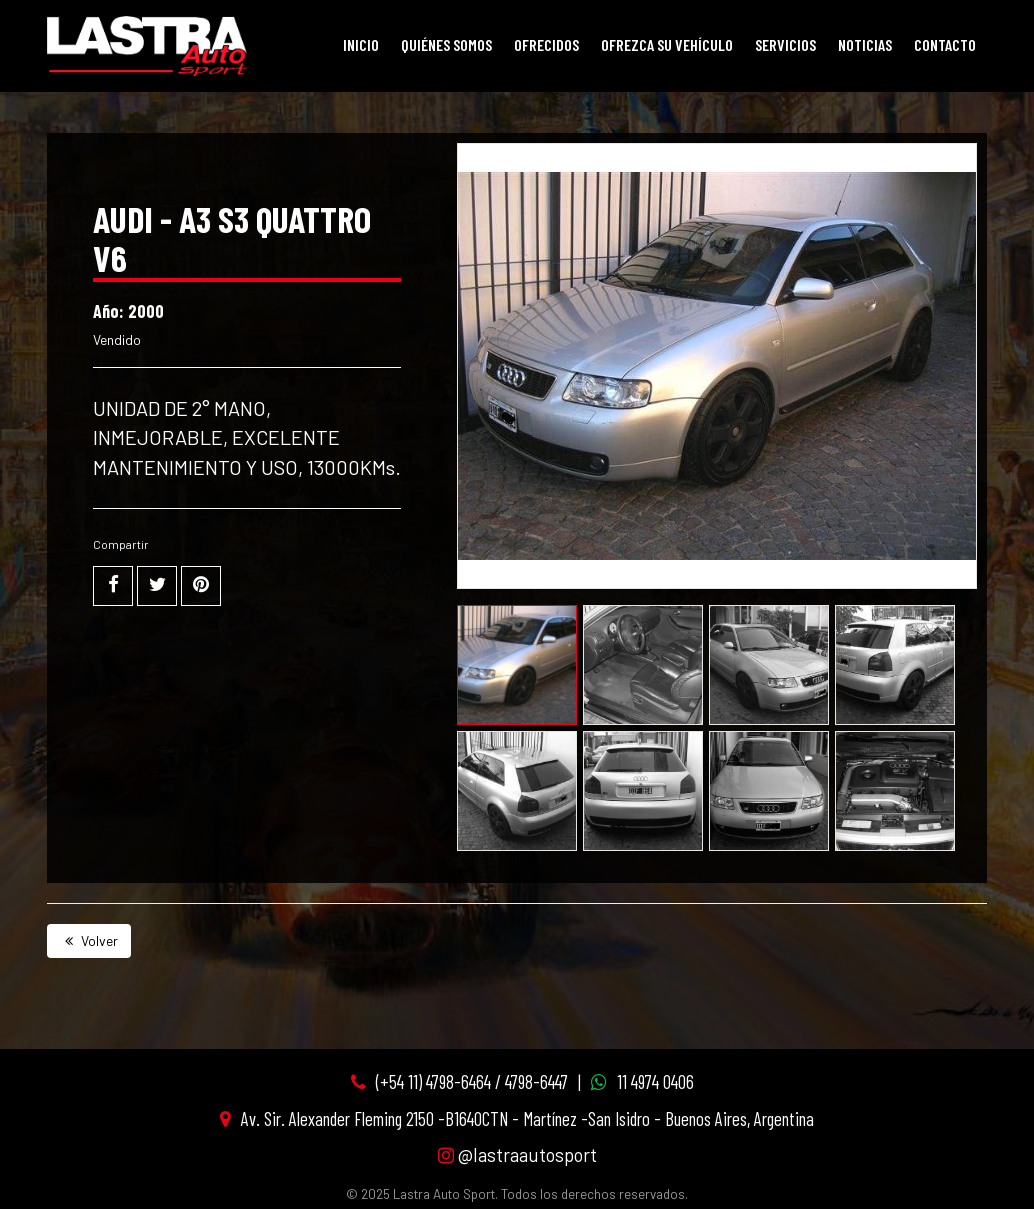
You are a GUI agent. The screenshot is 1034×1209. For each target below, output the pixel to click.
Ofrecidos (546, 44)
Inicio (361, 44)
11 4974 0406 (655, 1081)
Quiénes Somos (446, 44)
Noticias (865, 44)
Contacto (945, 44)
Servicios (785, 44)
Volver (89, 940)
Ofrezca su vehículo (667, 44)
